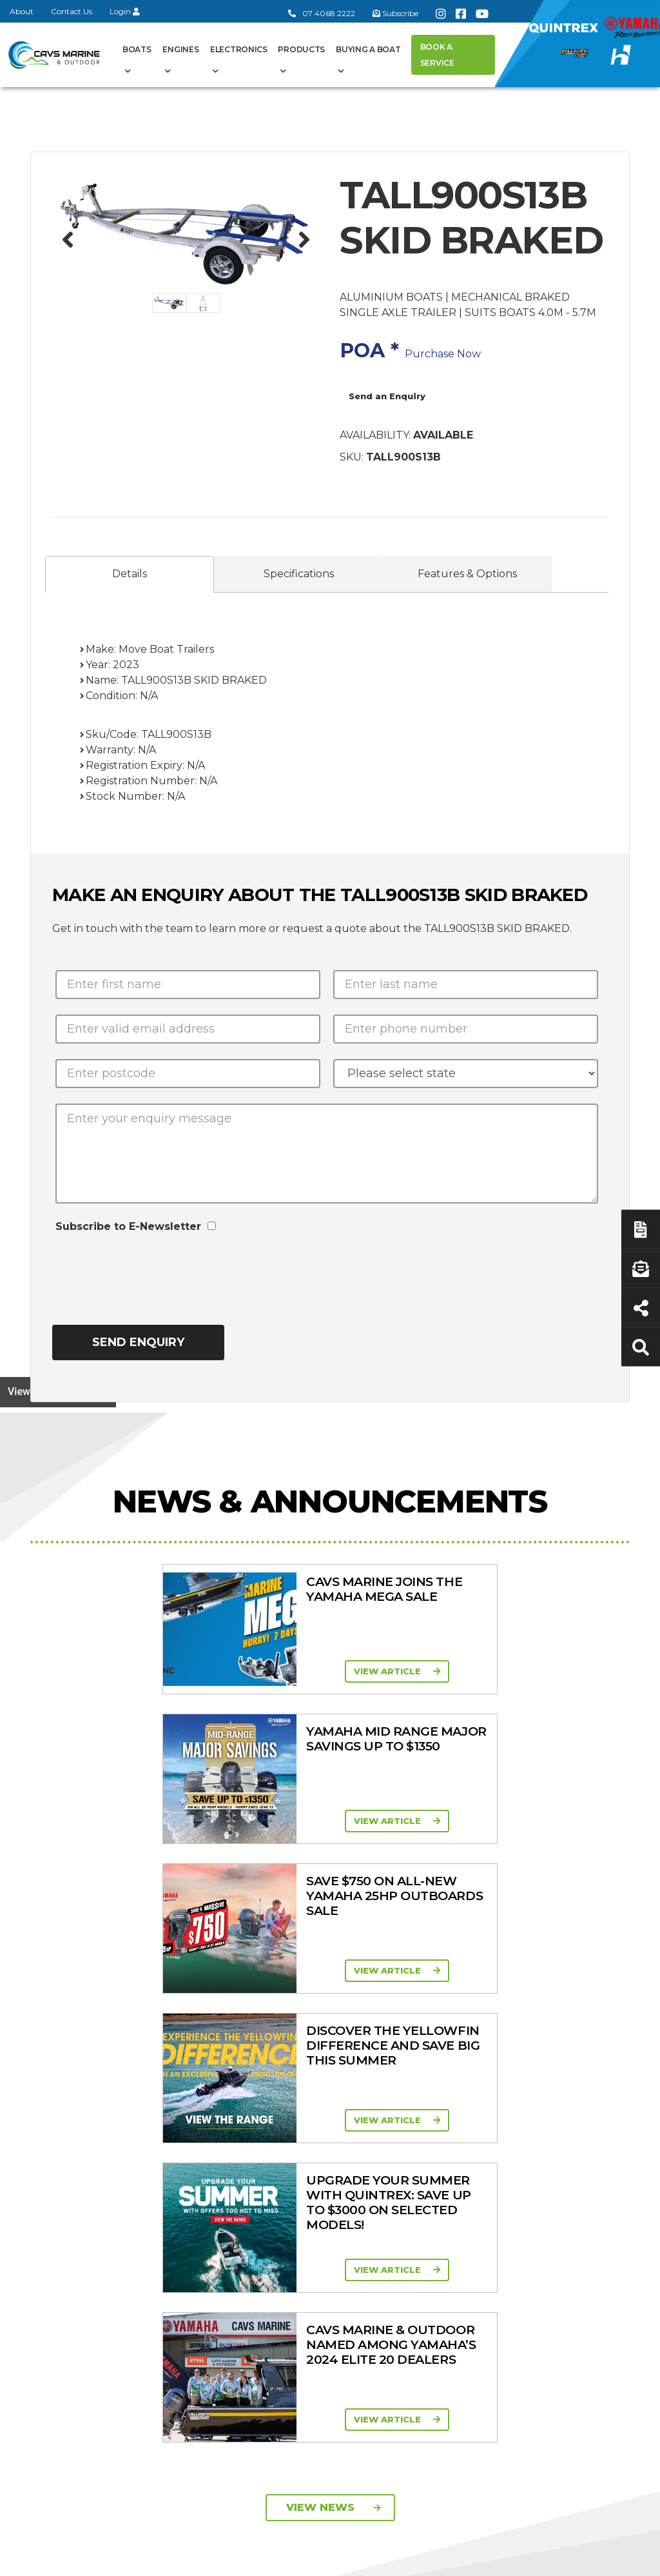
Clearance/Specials (499, 2142)
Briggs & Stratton (500, 2281)
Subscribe (64, 2268)
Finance (565, 2185)
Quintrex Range (326, 2137)
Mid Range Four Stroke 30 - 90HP (413, 2177)
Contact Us (71, 11)
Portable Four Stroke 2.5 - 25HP (411, 2147)
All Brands (483, 2234)
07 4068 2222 (321, 13)
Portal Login (233, 2168)
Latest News (575, 2168)
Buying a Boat (368, 49)
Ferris (474, 2298)
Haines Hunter (323, 2171)
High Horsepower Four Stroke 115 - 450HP (414, 2214)
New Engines (492, 2211)
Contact (223, 2151)
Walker (477, 2315)
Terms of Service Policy (401, 2558)
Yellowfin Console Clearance (329, 2285)
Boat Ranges (317, 2091)
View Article (165, 1671)
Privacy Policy (516, 2558)
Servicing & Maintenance (573, 2144)
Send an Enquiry (387, 396)
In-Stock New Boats (321, 2224)
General (236, 2082)
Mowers (480, 2121)
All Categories (492, 2104)
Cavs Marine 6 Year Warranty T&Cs (244, 2128)
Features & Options (467, 574)
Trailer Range (490, 2194)
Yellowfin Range (327, 2154)
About (22, 11)
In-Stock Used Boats (322, 2255)
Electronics (238, 49)
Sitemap (598, 2558)
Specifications (299, 574)
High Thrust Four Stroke (414, 2251)
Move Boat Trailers (316, 2194)
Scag (473, 2331)
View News (333, 1909)
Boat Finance (577, 2121)
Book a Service (437, 55)
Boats (136, 49)
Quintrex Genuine (480, 2170)
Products (301, 49)
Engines (180, 49)
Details (129, 574)
